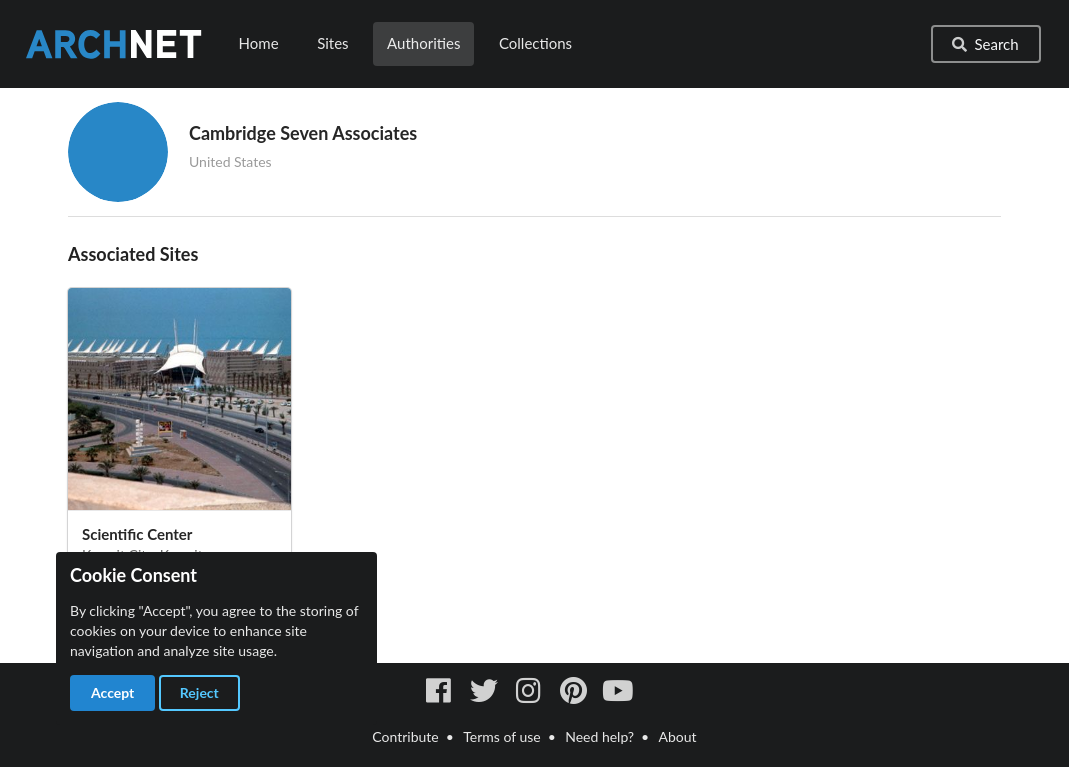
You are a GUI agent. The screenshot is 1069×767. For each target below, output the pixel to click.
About (678, 736)
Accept (112, 692)
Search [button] (984, 44)
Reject (199, 692)
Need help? (599, 736)
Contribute (405, 736)
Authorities (423, 43)
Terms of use (501, 736)
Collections (535, 43)
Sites (332, 43)
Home (259, 43)
